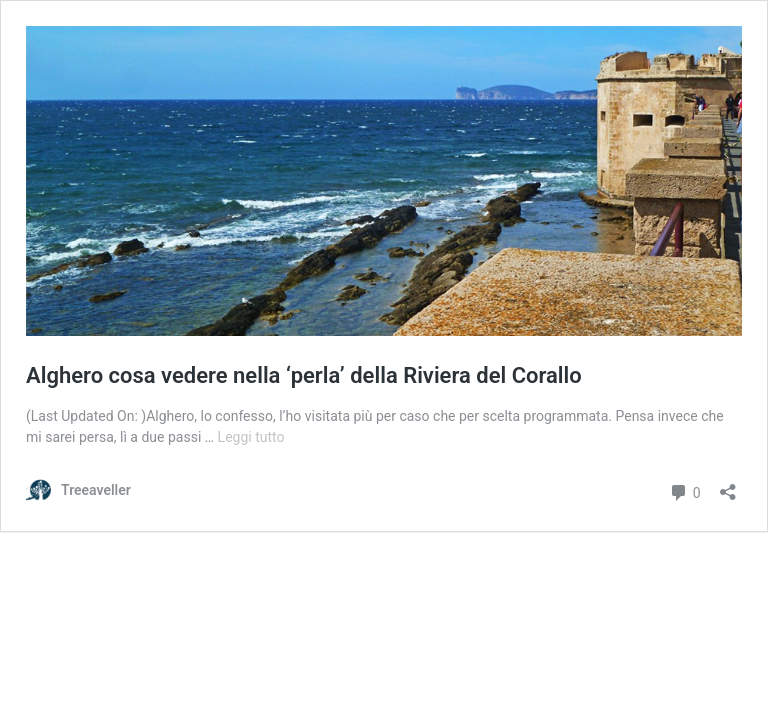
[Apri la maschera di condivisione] (728, 485)
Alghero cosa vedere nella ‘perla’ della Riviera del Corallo (304, 375)
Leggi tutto (251, 437)
